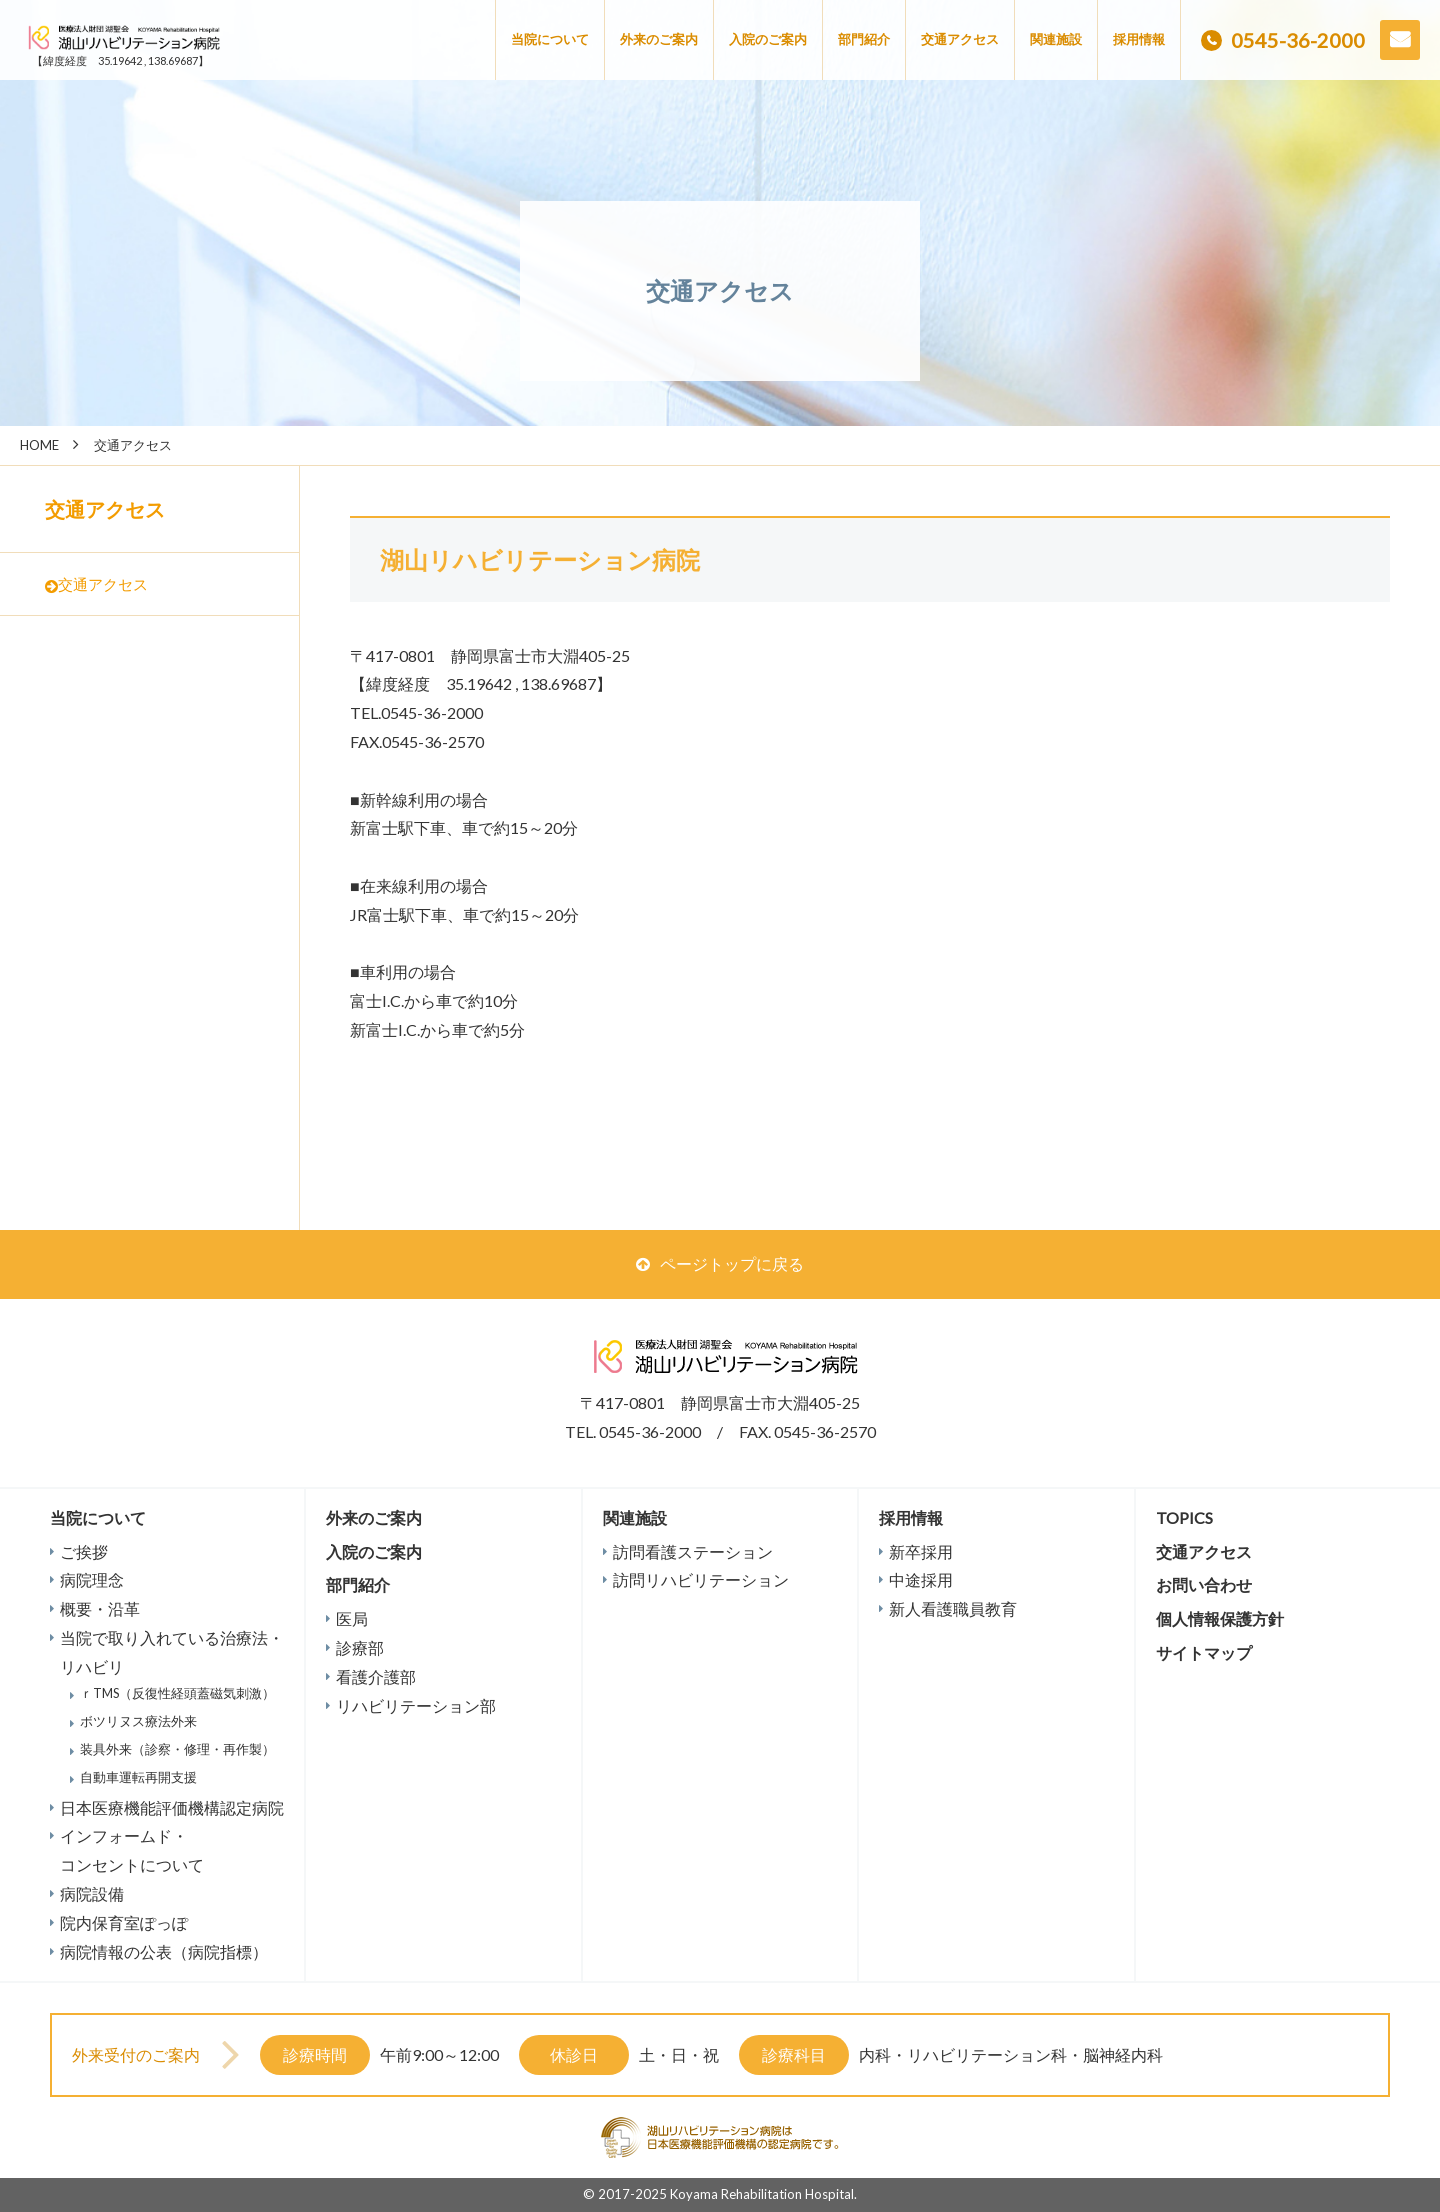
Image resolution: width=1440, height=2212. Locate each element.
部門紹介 (864, 39)
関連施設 (1056, 39)
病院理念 (92, 1579)
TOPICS (1184, 1517)
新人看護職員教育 (953, 1608)
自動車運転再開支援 (138, 1777)
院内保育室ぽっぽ (124, 1922)
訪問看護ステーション (693, 1551)
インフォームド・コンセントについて (132, 1850)
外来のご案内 (659, 39)
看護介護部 (376, 1676)
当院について (550, 39)
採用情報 (1139, 39)
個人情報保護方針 (1220, 1618)
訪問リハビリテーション (701, 1579)
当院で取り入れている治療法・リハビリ (172, 1652)
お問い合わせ (1400, 40)
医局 (352, 1618)
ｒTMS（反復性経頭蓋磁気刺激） (177, 1693)
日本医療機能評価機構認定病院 (172, 1807)
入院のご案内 (768, 39)
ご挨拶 (84, 1551)
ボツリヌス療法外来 (138, 1721)
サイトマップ (1204, 1652)
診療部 (360, 1647)
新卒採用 (921, 1551)
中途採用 (921, 1579)
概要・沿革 (100, 1608)
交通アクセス (960, 39)
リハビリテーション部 (416, 1705)
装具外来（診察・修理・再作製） (177, 1749)
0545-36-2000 (1298, 40)
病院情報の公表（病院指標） (164, 1951)
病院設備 (92, 1893)
